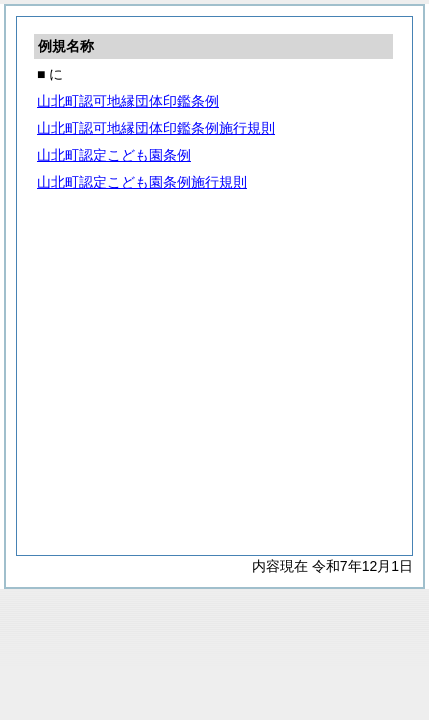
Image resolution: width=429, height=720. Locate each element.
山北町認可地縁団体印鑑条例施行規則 (156, 128)
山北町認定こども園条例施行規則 (142, 182)
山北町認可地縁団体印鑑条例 (128, 101)
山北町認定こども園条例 (114, 155)
